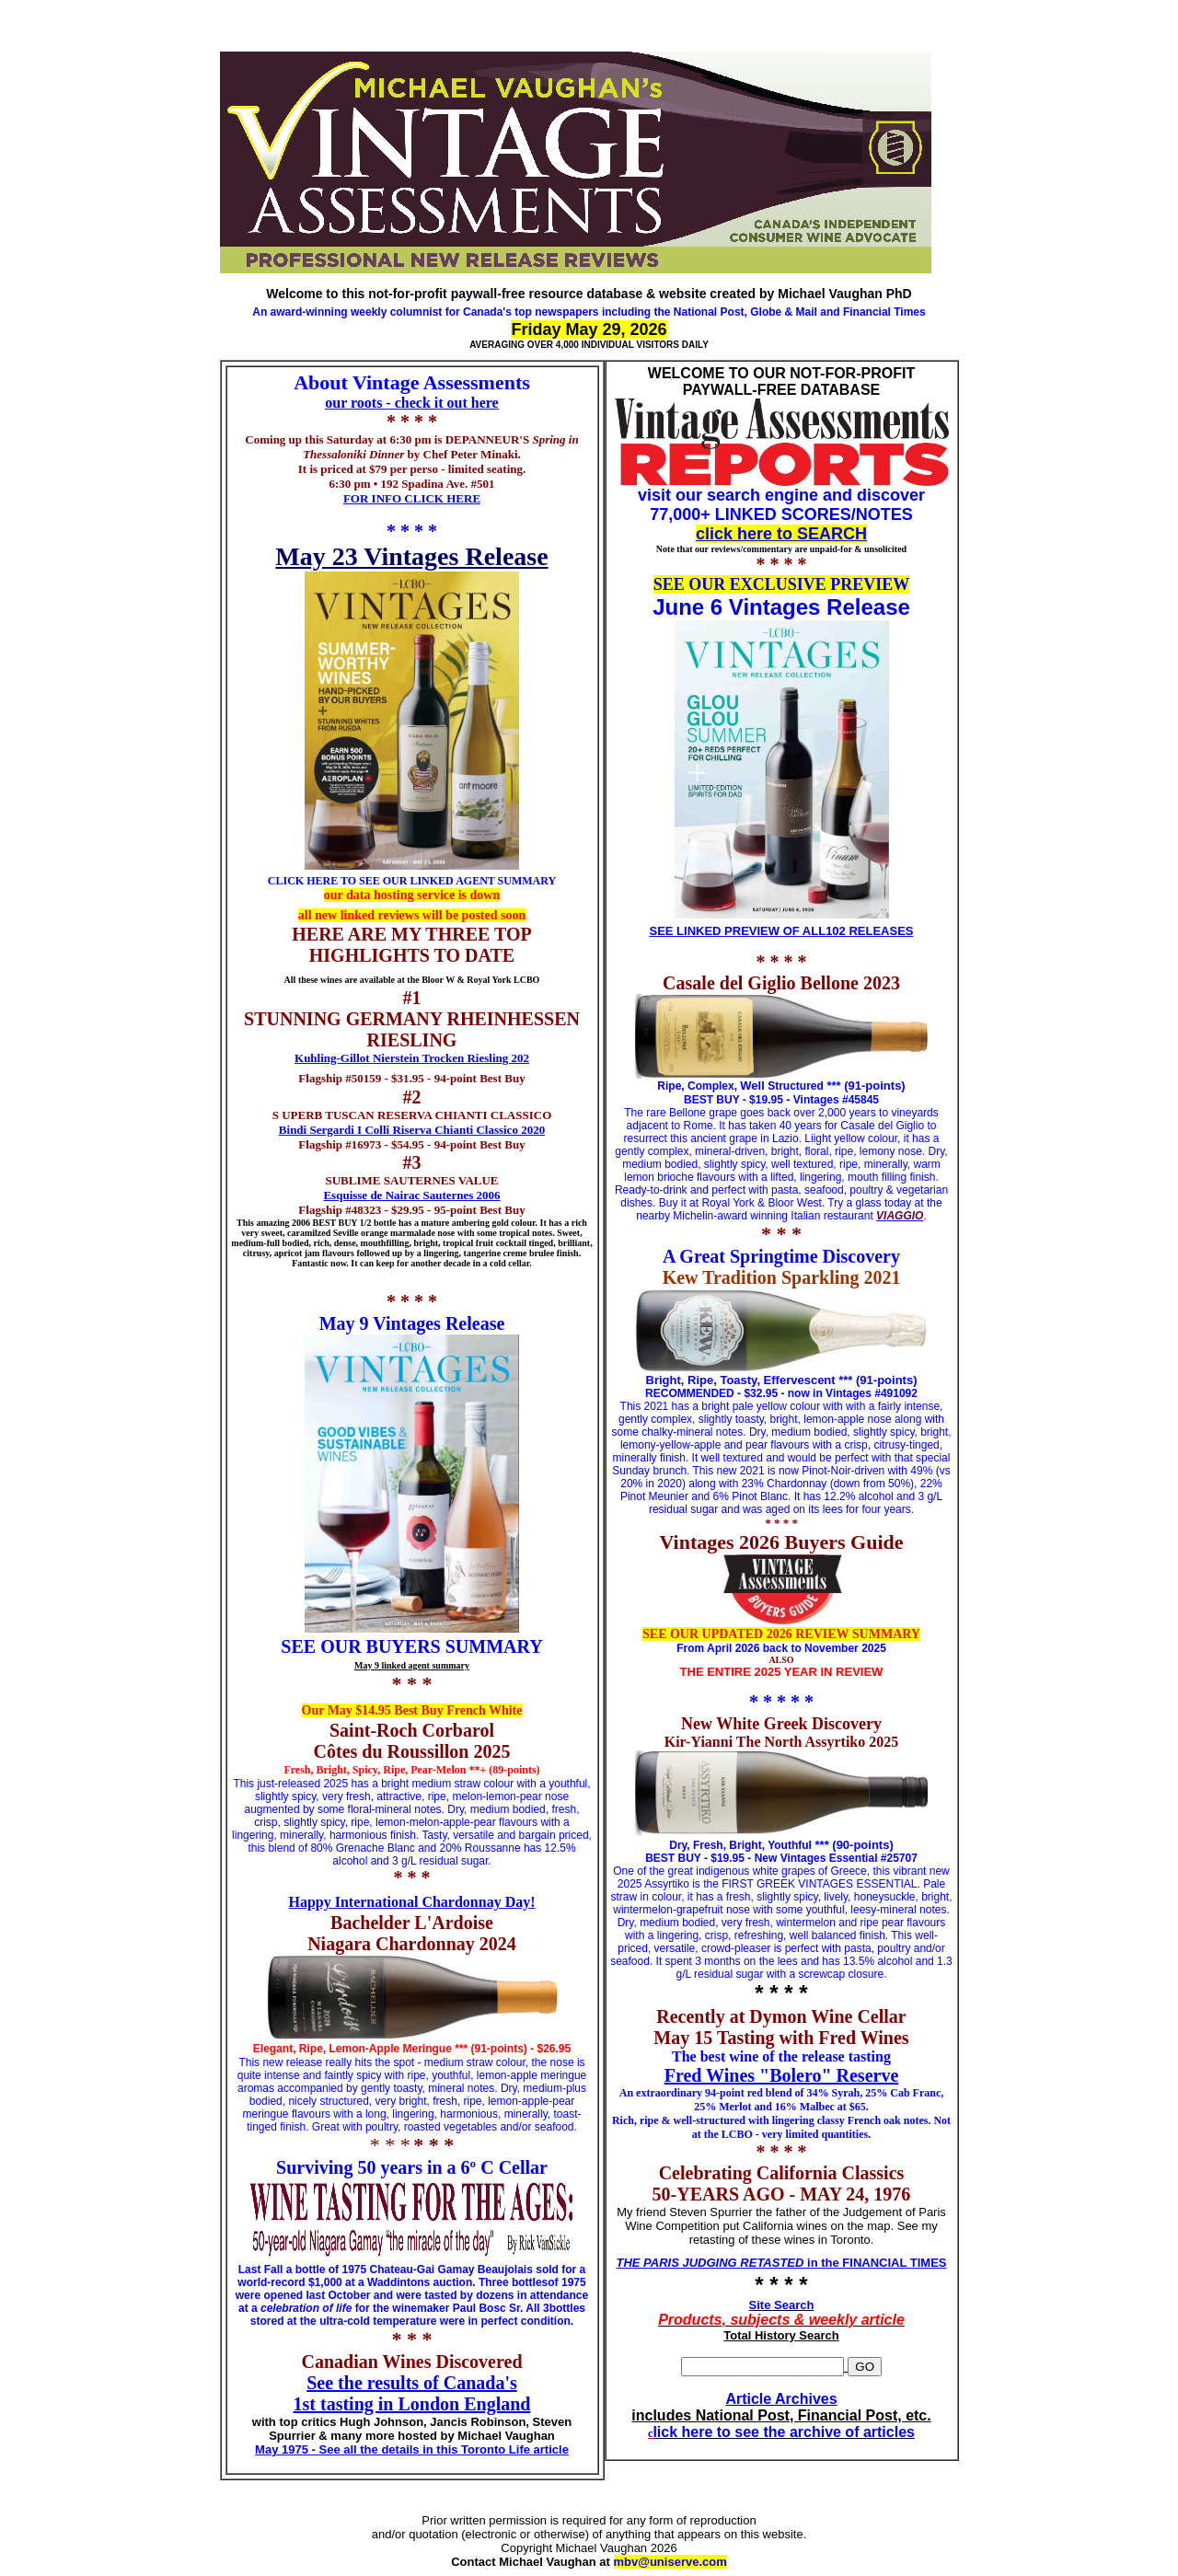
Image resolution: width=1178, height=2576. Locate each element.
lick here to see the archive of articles (784, 2432)
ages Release (455, 1323)
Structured (794, 1086)
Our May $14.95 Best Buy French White (412, 1710)
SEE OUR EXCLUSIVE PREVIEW (781, 584)
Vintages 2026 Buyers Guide (781, 1542)
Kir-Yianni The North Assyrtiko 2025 (781, 1742)
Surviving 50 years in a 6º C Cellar (412, 2167)
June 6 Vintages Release (781, 607)
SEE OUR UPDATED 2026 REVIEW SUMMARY (781, 1634)
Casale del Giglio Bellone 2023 (781, 983)
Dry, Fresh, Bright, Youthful (740, 1845)
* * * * (412, 531)
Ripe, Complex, (698, 1086)
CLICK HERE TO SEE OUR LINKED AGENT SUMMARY (412, 880)
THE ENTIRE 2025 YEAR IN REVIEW (782, 1672)
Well (752, 1085)
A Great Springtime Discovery (781, 1256)
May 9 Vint (363, 1323)
